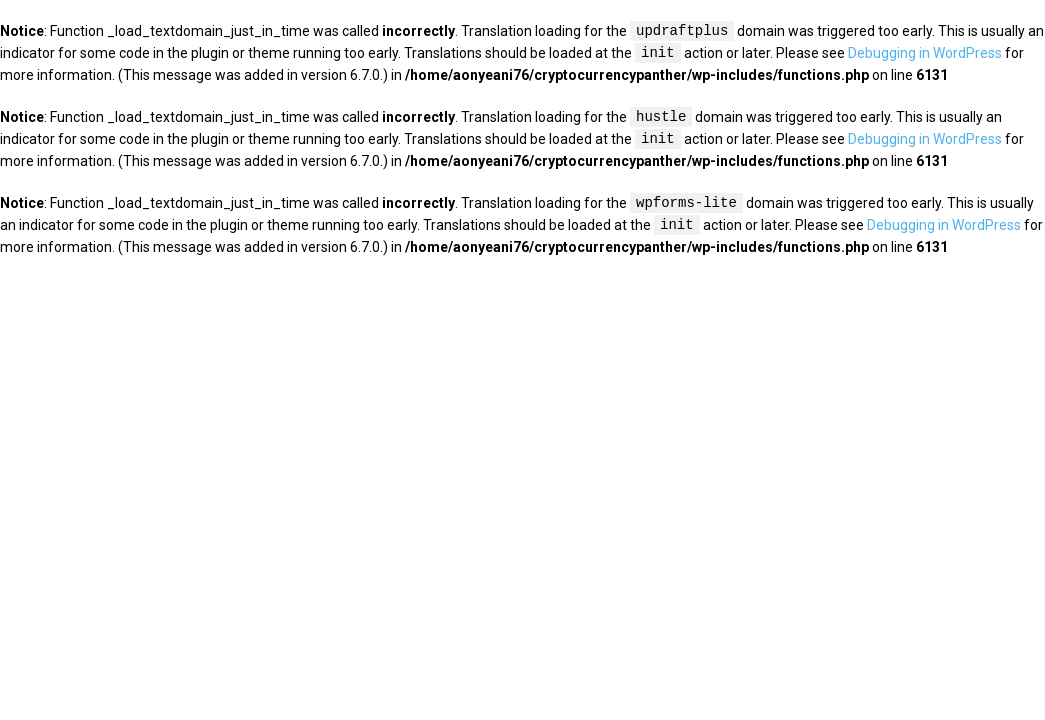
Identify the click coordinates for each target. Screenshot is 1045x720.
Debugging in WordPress (925, 54)
